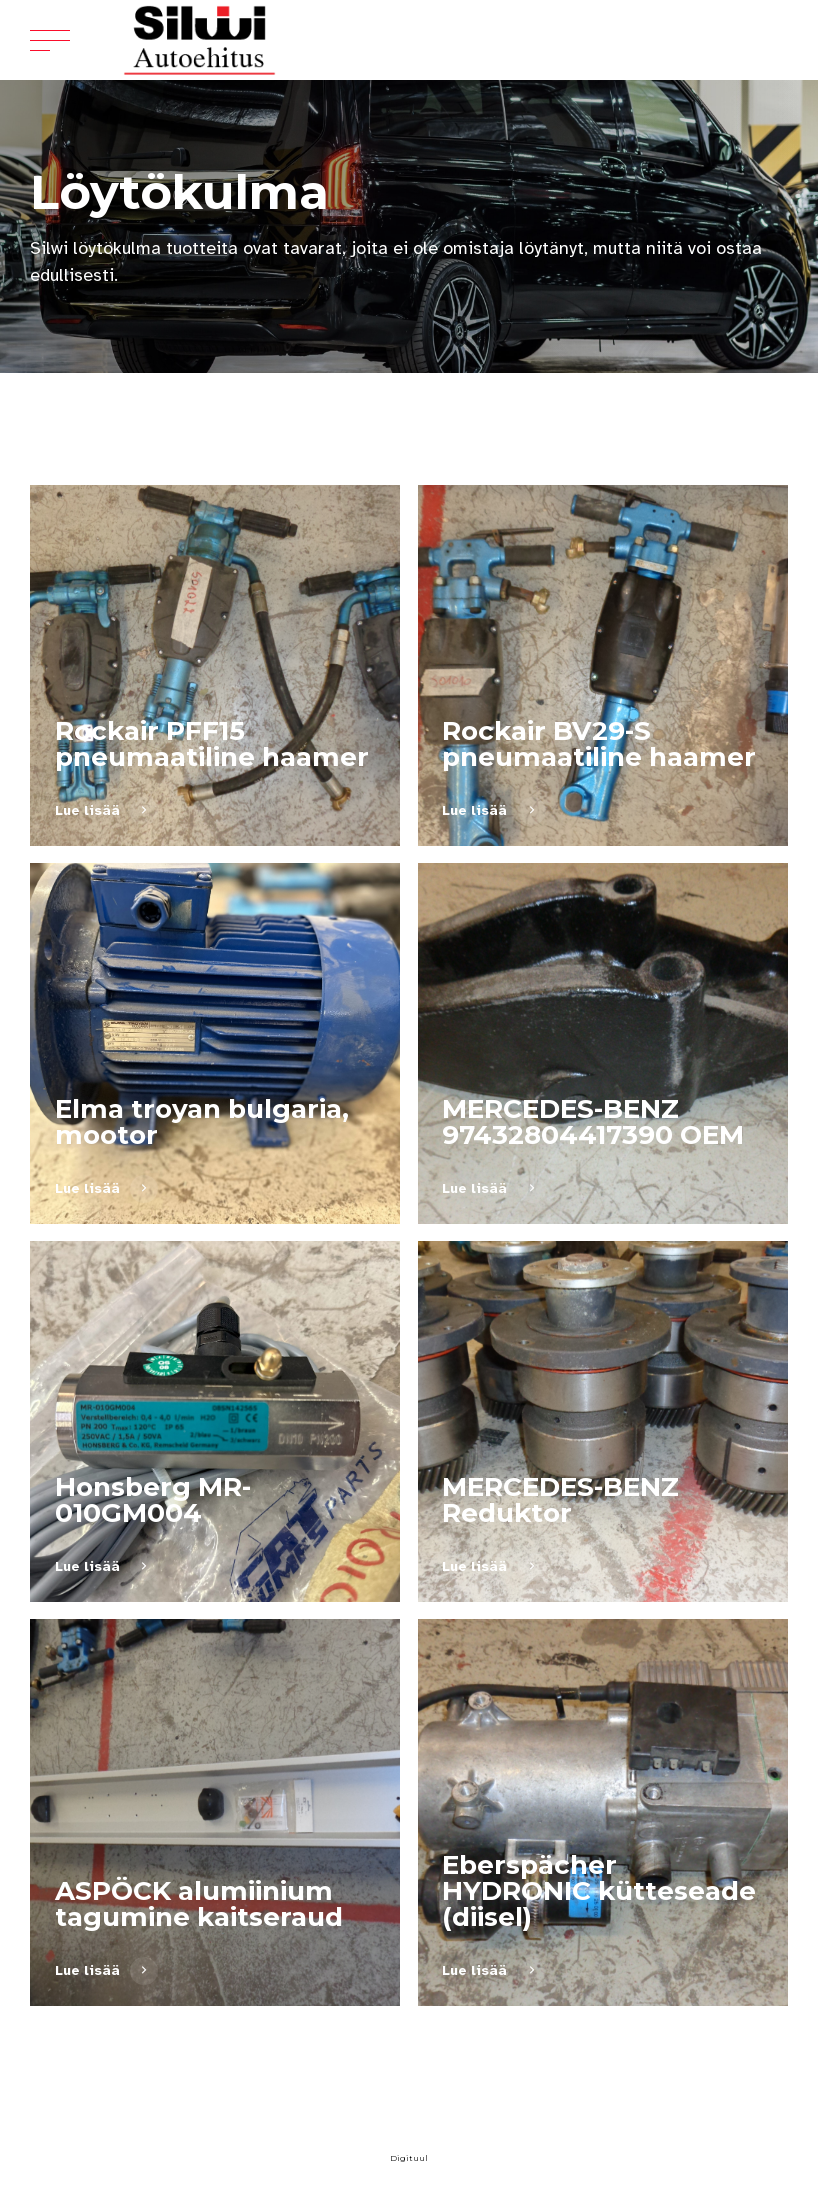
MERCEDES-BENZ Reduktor (560, 1500)
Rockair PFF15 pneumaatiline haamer (212, 744)
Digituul (409, 2158)
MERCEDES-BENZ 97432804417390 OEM (593, 1122)
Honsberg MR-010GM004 (153, 1500)
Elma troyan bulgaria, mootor (202, 1122)
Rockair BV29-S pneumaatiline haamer (599, 744)
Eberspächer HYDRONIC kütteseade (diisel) (599, 1891)
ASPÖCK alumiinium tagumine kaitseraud (199, 1904)
